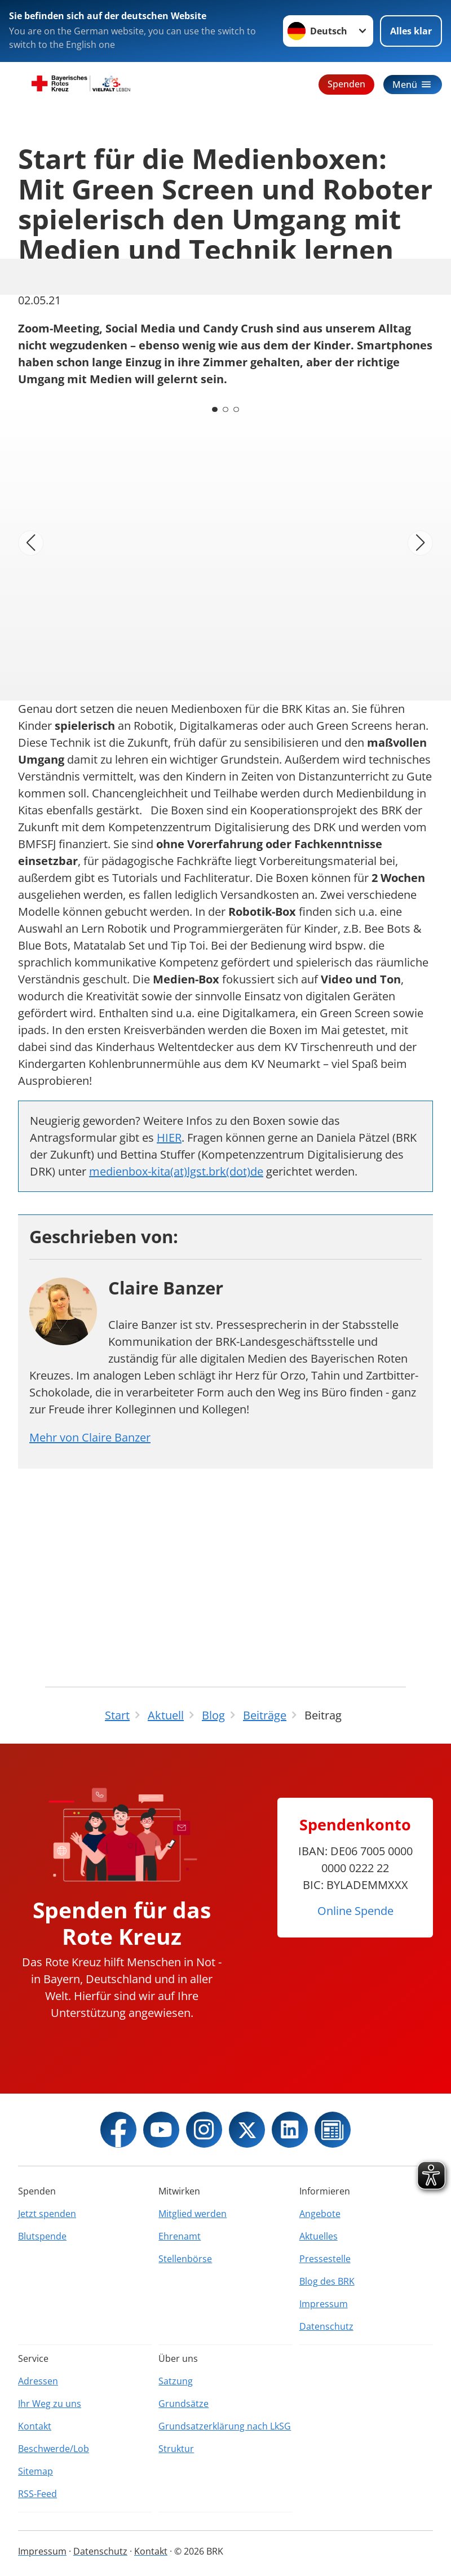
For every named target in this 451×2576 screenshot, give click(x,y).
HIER (169, 1137)
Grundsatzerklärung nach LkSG (224, 2426)
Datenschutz (326, 2326)
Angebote (320, 2213)
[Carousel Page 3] (237, 409)
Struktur (176, 2448)
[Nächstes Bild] (420, 543)
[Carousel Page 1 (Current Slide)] (214, 409)
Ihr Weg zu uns (49, 2403)
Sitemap (35, 2471)
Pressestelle (325, 2259)
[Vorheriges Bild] (30, 543)
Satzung (175, 2381)
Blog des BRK (327, 2281)
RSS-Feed (37, 2494)
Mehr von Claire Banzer (90, 1437)
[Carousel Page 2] (225, 409)
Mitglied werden (192, 2213)
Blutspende (42, 2236)
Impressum (323, 2304)
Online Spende (355, 1910)
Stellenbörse (185, 2259)
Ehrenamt (179, 2236)
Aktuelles (318, 2236)
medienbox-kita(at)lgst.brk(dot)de (176, 1171)
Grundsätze (183, 2403)
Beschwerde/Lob (53, 2448)
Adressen (38, 2381)
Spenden (346, 84)
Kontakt (34, 2426)
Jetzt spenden (47, 2213)
